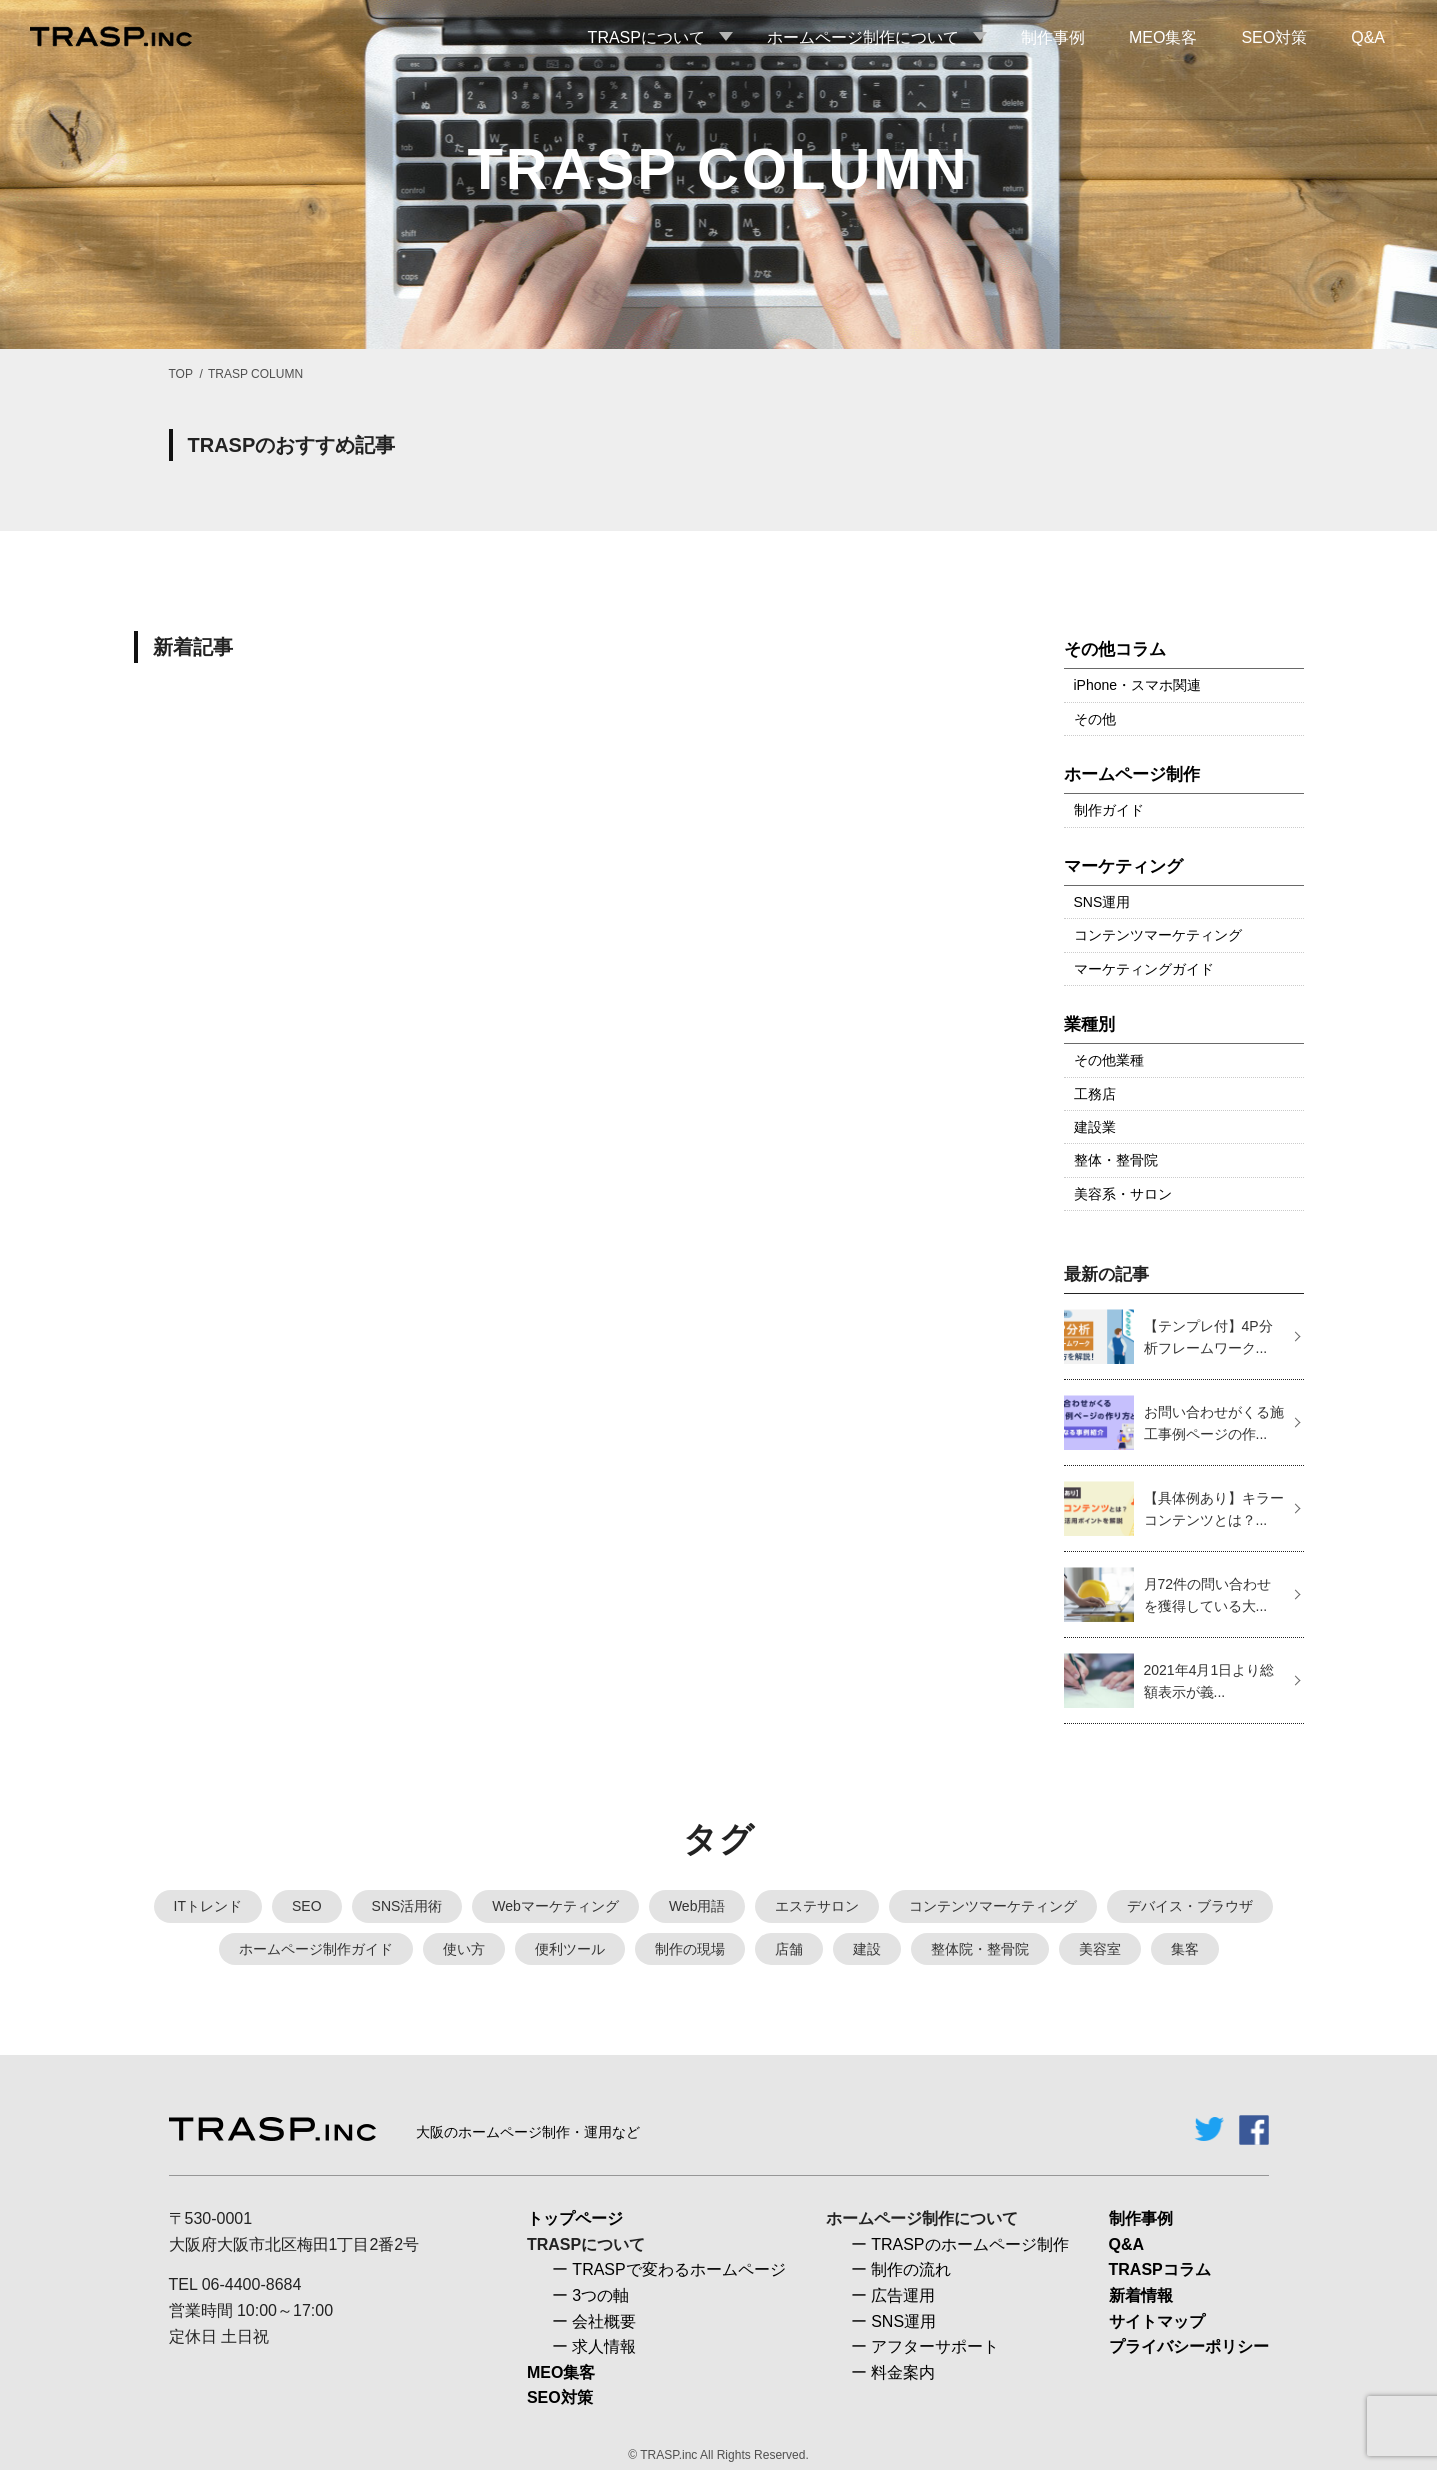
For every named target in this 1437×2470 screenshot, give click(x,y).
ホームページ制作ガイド (316, 1949)
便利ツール (570, 1949)
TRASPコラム (1160, 2269)
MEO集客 (561, 2372)
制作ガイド (1109, 810)
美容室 (1100, 1949)
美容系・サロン (1123, 1194)
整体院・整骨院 (980, 1949)
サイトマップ (1157, 2321)
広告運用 (903, 2295)
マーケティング (1123, 866)
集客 (1185, 1949)
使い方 (464, 1949)
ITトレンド (208, 1906)
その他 (1095, 719)
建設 (867, 1949)
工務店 (1095, 1094)
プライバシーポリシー (1189, 2346)
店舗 (789, 1949)
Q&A (1127, 2244)
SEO (307, 1906)
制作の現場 (690, 1949)
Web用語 (697, 1906)
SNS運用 (1102, 902)
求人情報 (604, 2346)
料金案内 (903, 2372)
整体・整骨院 (1116, 1160)
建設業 (1095, 1127)
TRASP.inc (668, 2455)
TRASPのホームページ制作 (969, 2244)
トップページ (575, 2218)
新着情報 (1141, 2295)
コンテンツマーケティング (1158, 935)
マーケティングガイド (1144, 969)
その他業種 (1109, 1060)
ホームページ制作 (1132, 774)
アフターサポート (935, 2346)
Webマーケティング (555, 1906)
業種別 (1089, 1024)
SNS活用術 (407, 1906)
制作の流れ (911, 2269)
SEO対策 (560, 2397)
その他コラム (1115, 649)
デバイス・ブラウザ (1190, 1906)
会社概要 (604, 2321)
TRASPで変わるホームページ (678, 2269)
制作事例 (1141, 2218)
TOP (181, 374)
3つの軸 (600, 2295)
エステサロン (817, 1906)
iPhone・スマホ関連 (1138, 685)
